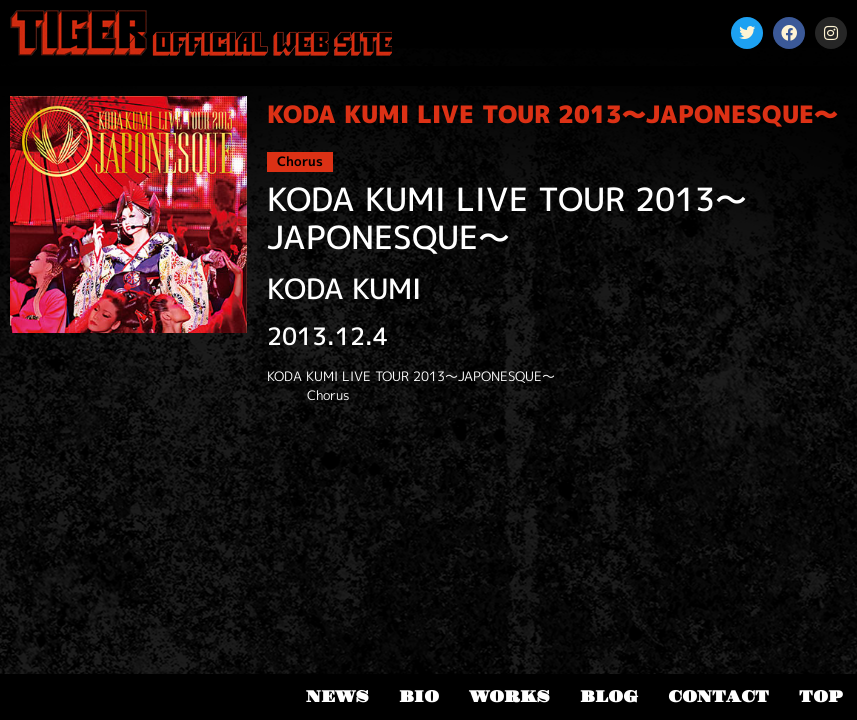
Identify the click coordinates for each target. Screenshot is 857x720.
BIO (419, 697)
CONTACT (718, 697)
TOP (820, 697)
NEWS (337, 697)
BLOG (609, 697)
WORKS (509, 697)
